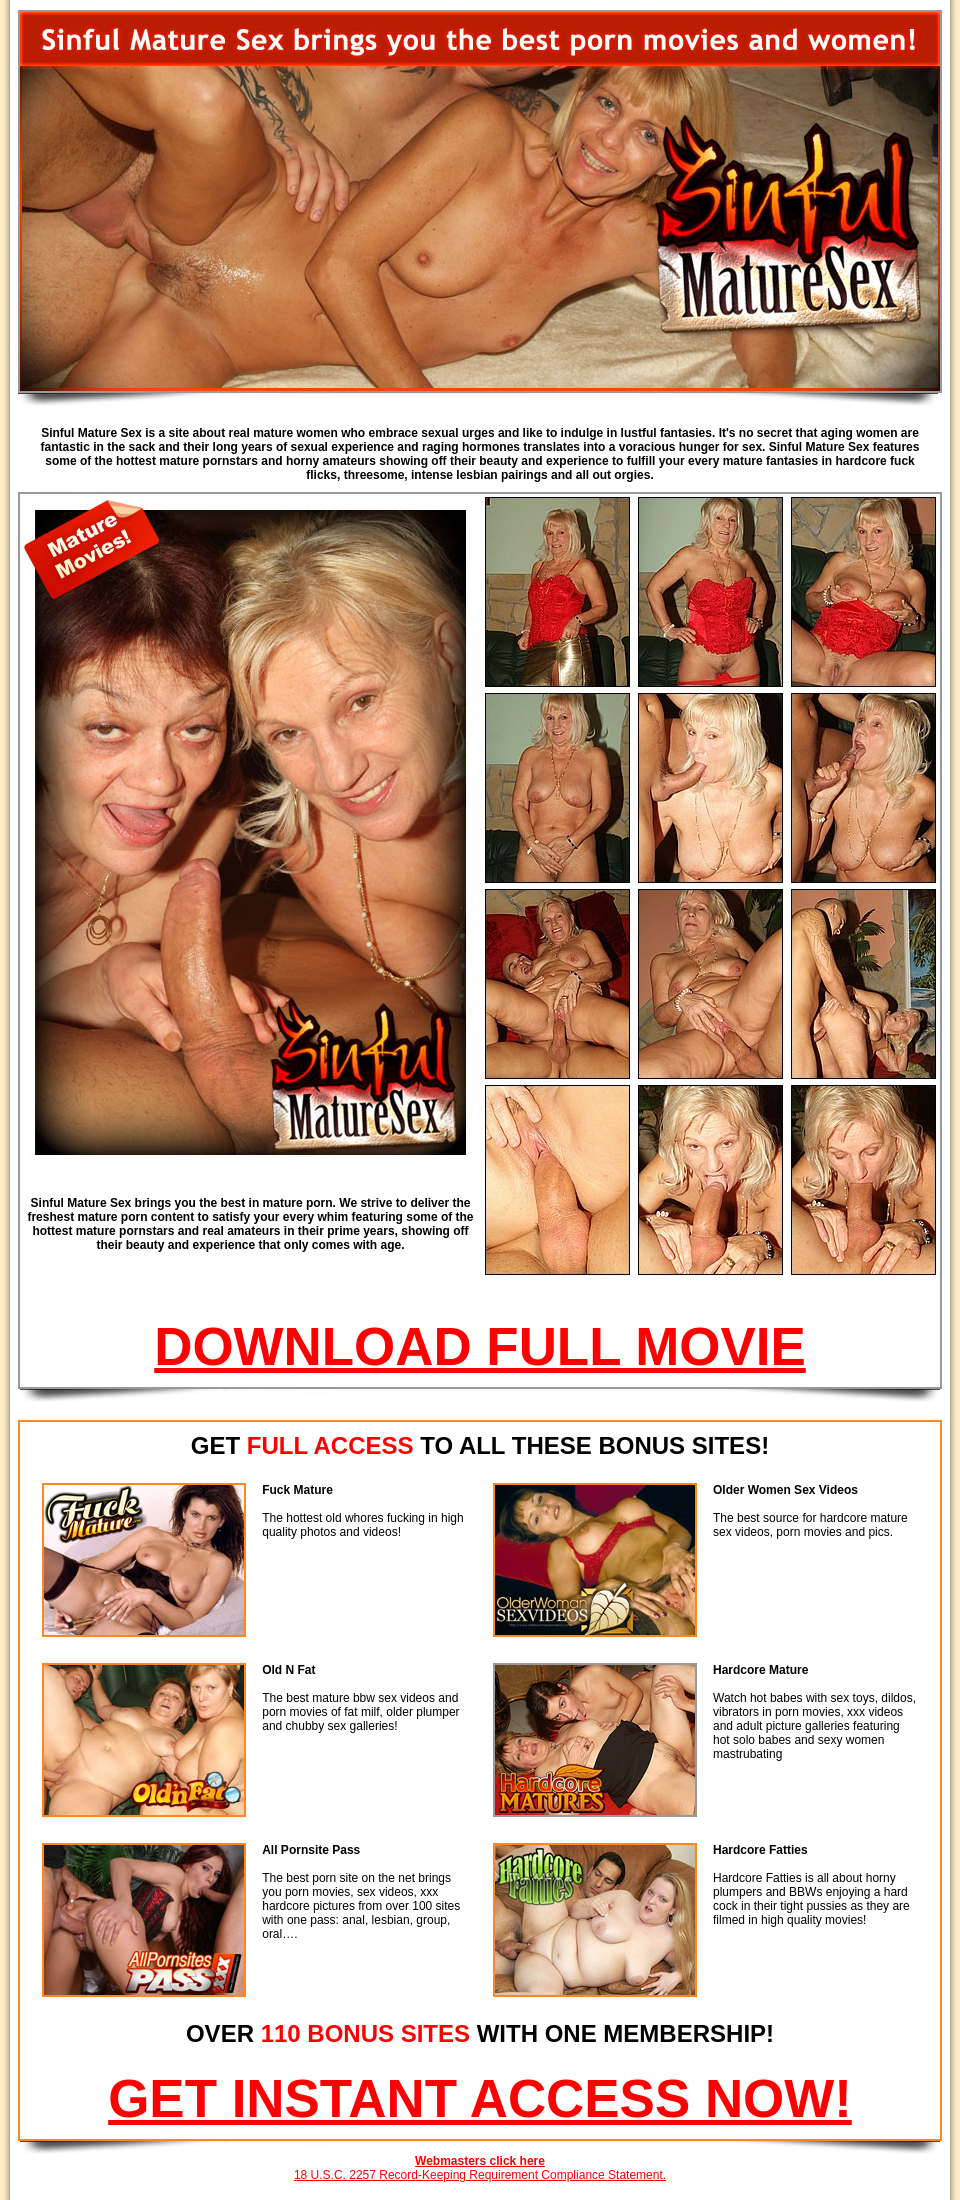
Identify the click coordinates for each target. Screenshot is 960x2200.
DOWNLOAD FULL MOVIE (480, 1346)
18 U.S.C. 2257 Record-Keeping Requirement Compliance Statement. (480, 2175)
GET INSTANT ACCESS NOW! (480, 2098)
